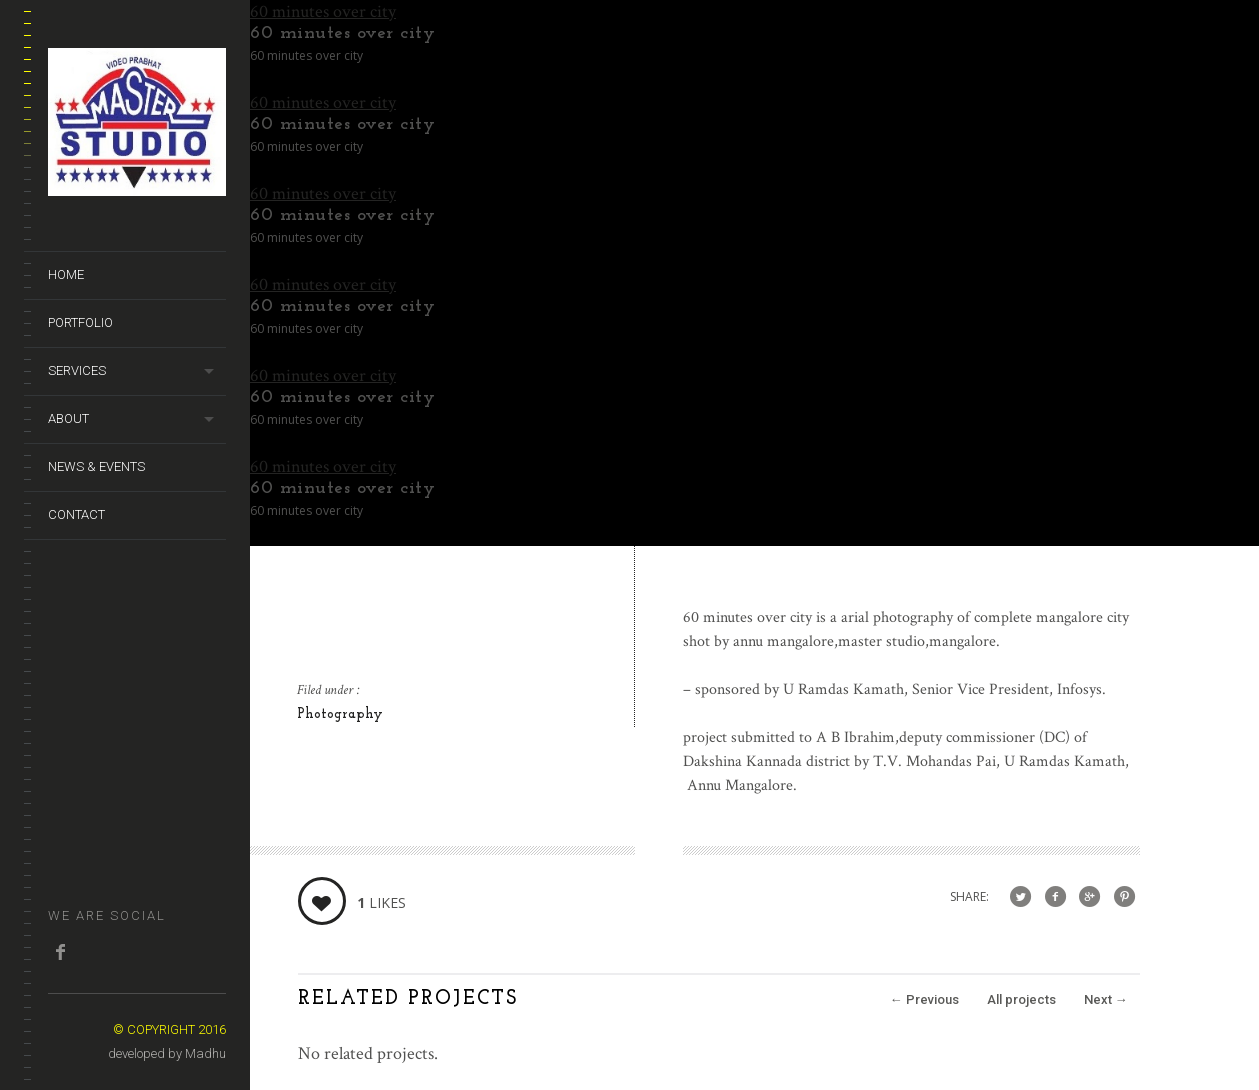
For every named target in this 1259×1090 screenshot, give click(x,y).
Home (66, 274)
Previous (924, 999)
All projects (1021, 999)
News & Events (96, 466)
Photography (340, 714)
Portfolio (80, 322)
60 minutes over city (323, 11)
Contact (76, 514)
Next (1106, 999)
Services (77, 370)
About (68, 418)
